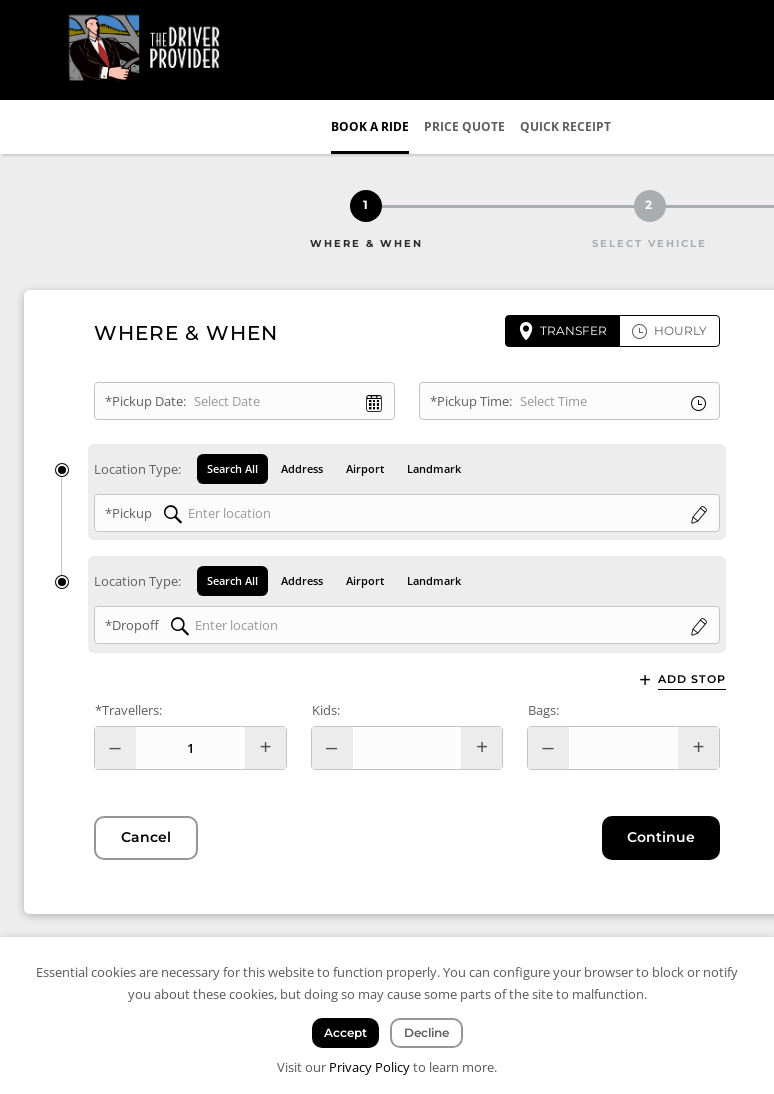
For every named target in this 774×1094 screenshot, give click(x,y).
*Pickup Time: (471, 401)
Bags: (543, 710)
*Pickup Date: (145, 401)
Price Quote (464, 126)
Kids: (326, 710)
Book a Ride (370, 126)
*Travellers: (128, 710)
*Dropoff (132, 626)
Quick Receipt (565, 126)
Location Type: (137, 469)
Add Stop (692, 679)
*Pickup (128, 513)
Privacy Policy (369, 1067)
